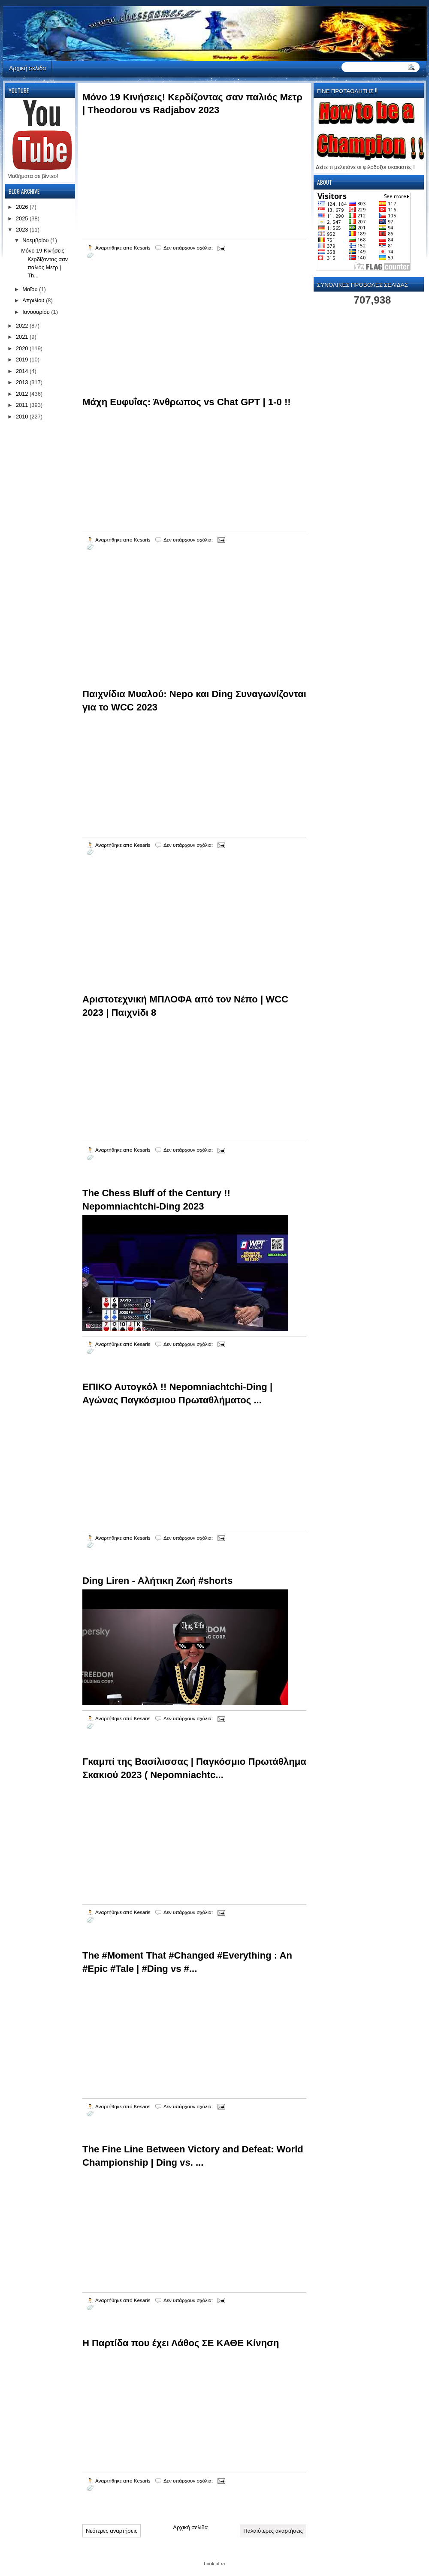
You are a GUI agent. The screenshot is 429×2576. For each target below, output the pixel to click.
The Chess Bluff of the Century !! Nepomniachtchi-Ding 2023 (156, 1200)
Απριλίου (34, 300)
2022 (23, 325)
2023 (23, 229)
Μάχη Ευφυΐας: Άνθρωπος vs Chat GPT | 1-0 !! (186, 402)
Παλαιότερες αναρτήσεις (273, 2531)
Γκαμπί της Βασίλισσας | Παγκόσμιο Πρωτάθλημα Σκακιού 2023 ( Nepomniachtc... (194, 1768)
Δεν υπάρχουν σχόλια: (188, 247)
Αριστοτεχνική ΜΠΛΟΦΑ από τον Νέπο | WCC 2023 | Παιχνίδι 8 (185, 1006)
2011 (23, 405)
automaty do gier (19, 2)
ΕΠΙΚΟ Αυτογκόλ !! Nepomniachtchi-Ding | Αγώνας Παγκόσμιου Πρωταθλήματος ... (177, 1393)
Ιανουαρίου (36, 312)
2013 (23, 382)
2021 (23, 337)
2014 (23, 371)
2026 (23, 207)
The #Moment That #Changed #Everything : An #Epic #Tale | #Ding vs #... (187, 1962)
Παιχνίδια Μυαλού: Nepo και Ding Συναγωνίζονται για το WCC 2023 (194, 701)
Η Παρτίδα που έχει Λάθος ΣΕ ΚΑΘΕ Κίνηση (180, 2343)
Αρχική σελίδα (27, 67)
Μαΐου (30, 289)
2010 (23, 416)
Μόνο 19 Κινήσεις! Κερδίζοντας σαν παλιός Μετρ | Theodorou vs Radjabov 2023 (192, 104)
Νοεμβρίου (36, 240)
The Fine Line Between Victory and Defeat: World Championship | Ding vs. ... (192, 2156)
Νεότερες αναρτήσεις (111, 2531)
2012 (23, 394)
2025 (23, 218)
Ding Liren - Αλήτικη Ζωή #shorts (157, 1580)
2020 (23, 348)
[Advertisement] (146, 338)
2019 (23, 359)
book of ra (214, 2563)
